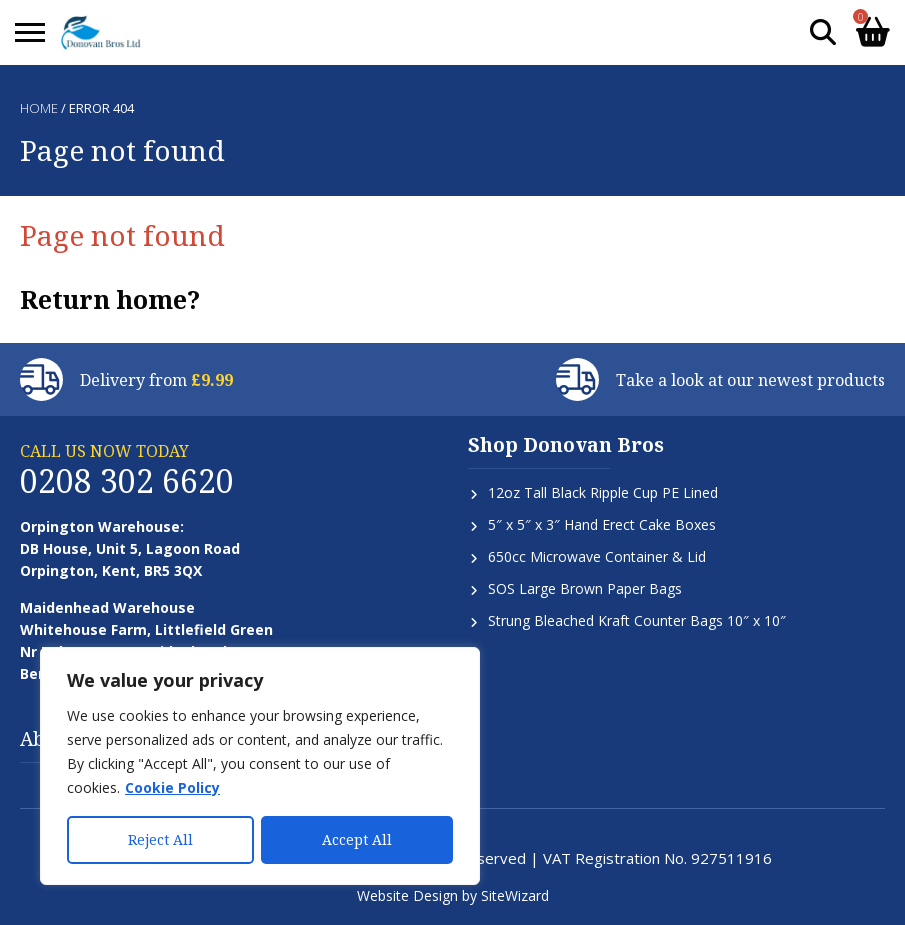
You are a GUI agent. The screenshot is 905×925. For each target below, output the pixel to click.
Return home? (110, 299)
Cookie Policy (172, 787)
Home (39, 108)
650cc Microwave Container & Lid (597, 556)
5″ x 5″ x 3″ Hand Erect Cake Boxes (602, 524)
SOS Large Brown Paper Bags (585, 588)
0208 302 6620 (127, 480)
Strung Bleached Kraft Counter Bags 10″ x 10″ (637, 620)
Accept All (357, 839)
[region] (260, 766)
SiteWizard (515, 895)
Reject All (160, 839)
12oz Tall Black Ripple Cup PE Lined (603, 492)
